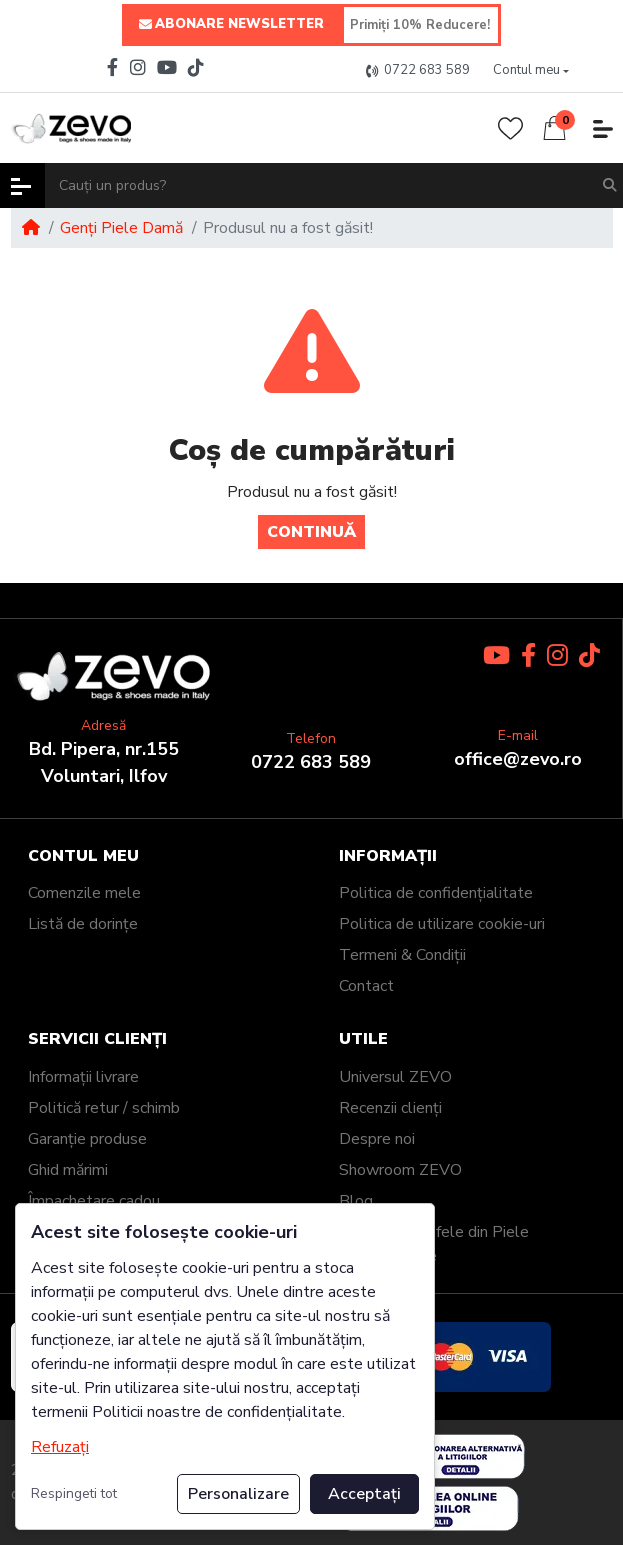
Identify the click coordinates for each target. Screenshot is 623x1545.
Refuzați (60, 1447)
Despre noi (377, 1139)
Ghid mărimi (68, 1170)
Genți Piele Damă (121, 228)
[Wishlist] (510, 128)
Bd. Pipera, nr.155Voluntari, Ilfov (104, 762)
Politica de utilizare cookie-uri (442, 924)
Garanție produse (87, 1139)
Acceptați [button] (364, 1494)
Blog (356, 1201)
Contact (366, 986)
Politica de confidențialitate (436, 893)
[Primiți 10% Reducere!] (421, 25)
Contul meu (83, 856)
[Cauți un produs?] (319, 185)
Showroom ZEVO (400, 1170)
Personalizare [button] (238, 1494)
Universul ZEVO (395, 1077)
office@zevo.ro (518, 759)
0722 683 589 (311, 762)
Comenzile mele (84, 893)
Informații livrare (83, 1077)
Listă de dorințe (83, 924)
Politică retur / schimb (104, 1108)
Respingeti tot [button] (74, 1493)
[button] (530, 71)
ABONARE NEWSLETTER (231, 25)
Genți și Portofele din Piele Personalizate (434, 1244)
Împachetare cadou (94, 1201)
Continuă (311, 532)
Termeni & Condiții (402, 955)
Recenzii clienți (390, 1108)
